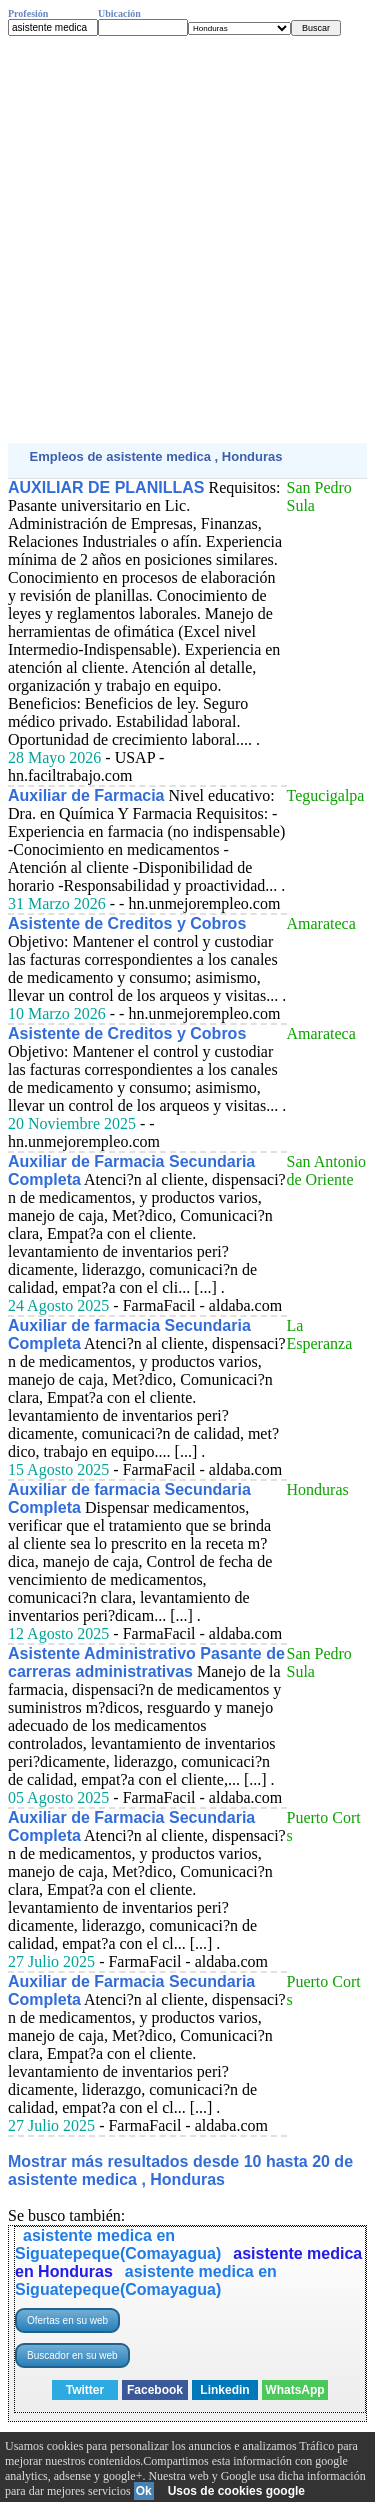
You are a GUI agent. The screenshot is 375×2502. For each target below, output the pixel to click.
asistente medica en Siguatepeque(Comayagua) (118, 2244)
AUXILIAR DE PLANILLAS (106, 487)
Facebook (155, 2390)
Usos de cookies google (236, 2491)
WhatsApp (294, 2390)
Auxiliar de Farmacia (86, 795)
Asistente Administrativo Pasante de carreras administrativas (146, 1662)
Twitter (85, 2390)
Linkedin (224, 2390)
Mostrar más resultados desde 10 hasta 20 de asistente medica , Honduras (180, 2170)
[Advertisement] (187, 239)
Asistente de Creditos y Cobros (127, 923)
